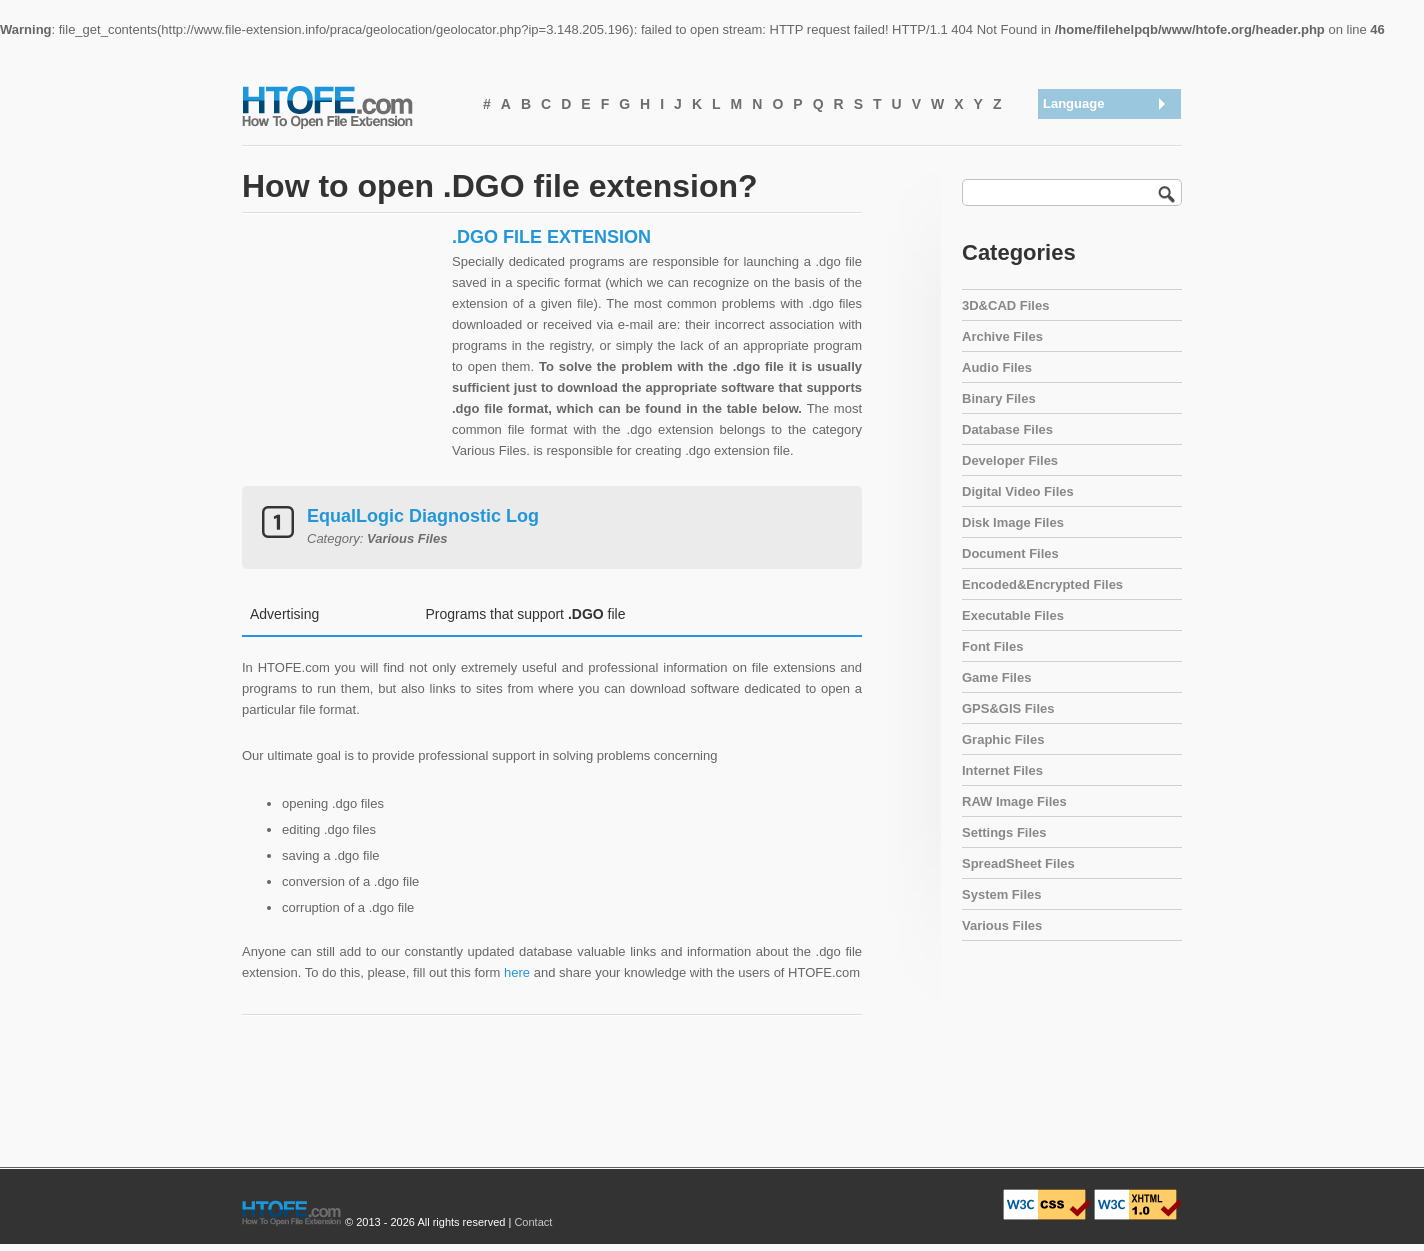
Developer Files (1010, 460)
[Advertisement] (342, 351)
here (517, 972)
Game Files (996, 677)
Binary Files (999, 398)
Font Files (992, 646)
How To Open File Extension (350, 106)
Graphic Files (1003, 739)
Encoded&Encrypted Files (1042, 584)
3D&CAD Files (1005, 305)
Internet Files (1002, 770)
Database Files (1007, 429)
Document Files (1010, 553)
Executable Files (1013, 615)
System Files (1002, 894)
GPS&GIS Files (1008, 708)
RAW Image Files (1014, 801)
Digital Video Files (1018, 491)
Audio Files (997, 367)
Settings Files (1004, 832)
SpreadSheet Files (1018, 863)
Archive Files (1002, 336)
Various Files (1002, 925)
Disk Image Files (1013, 522)
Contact (533, 1222)
